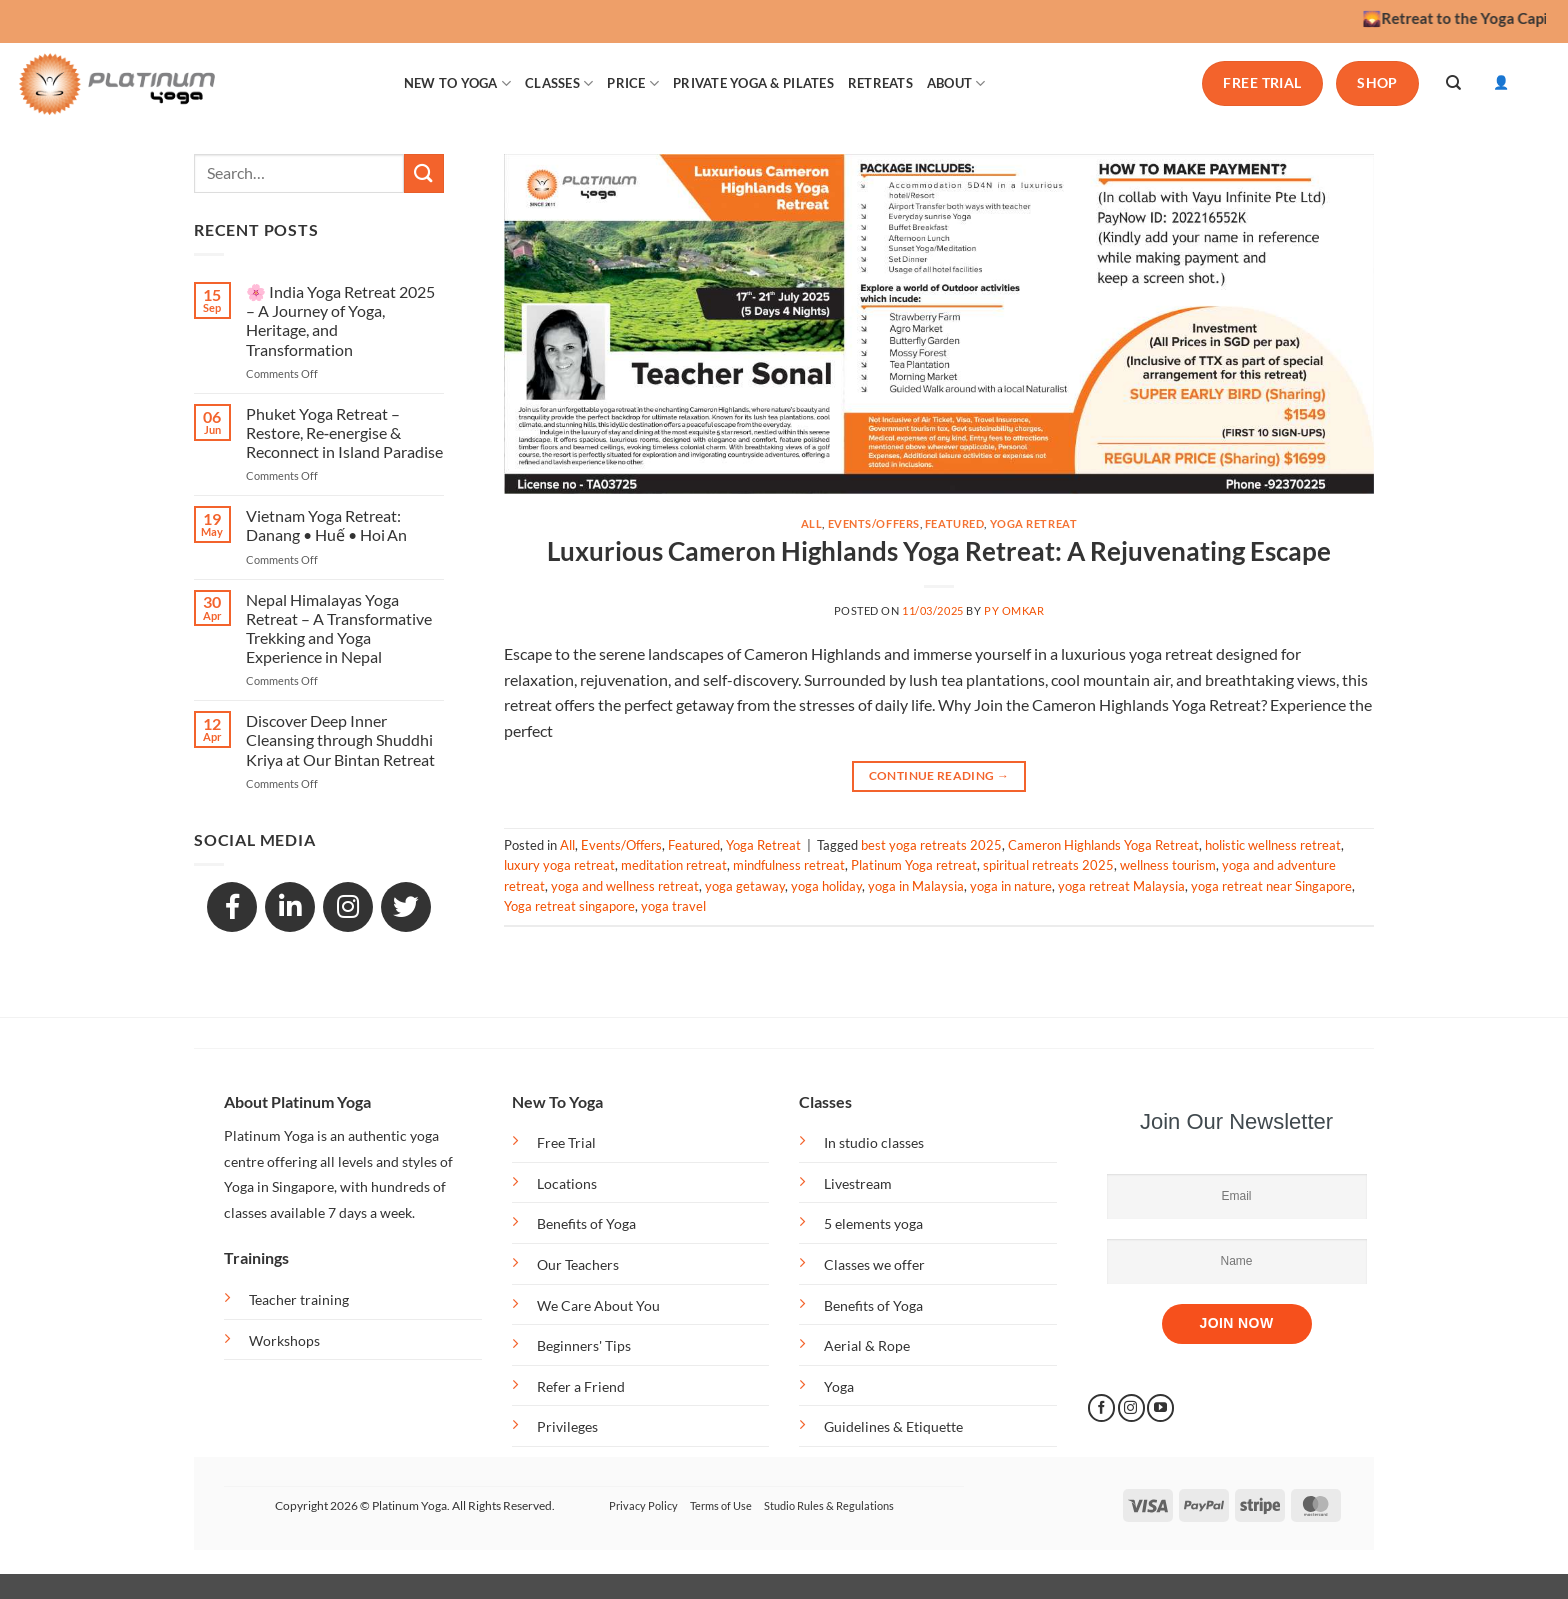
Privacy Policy (643, 1505)
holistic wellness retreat (1273, 845)
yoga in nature (1011, 886)
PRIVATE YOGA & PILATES (753, 83)
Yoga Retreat (1034, 523)
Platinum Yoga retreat (914, 865)
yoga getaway (745, 886)
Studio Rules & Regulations (829, 1505)
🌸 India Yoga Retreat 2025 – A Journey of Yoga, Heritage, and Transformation (340, 320)
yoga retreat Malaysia (1121, 886)
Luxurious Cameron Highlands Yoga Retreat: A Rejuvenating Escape (939, 551)
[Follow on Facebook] (1101, 1408)
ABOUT (956, 83)
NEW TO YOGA (457, 83)
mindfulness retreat (789, 865)
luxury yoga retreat (559, 865)
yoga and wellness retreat (625, 886)
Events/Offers (874, 523)
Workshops (284, 1340)
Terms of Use (721, 1505)
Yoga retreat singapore (569, 906)
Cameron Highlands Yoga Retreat (1103, 845)
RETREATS (880, 83)
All (812, 523)
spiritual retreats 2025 (1048, 865)
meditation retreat (674, 865)
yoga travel (673, 906)
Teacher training (299, 1299)
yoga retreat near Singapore (1271, 886)
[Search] (1453, 83)
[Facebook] (232, 907)
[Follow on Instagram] (1131, 1408)
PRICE (633, 83)
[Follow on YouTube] (1160, 1408)
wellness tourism (1168, 865)
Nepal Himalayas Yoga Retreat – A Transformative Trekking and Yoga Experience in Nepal (339, 628)
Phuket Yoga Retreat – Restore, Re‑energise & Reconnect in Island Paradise (344, 432)
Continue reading (939, 775)
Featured (954, 523)
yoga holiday (826, 886)
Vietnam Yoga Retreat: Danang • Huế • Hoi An (326, 525)
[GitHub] (406, 907)
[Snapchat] (348, 907)
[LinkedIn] (290, 907)
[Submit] (424, 173)
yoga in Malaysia (916, 886)
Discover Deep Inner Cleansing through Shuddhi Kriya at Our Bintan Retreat (340, 739)
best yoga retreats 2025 (931, 845)
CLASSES (559, 83)
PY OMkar (1014, 610)
